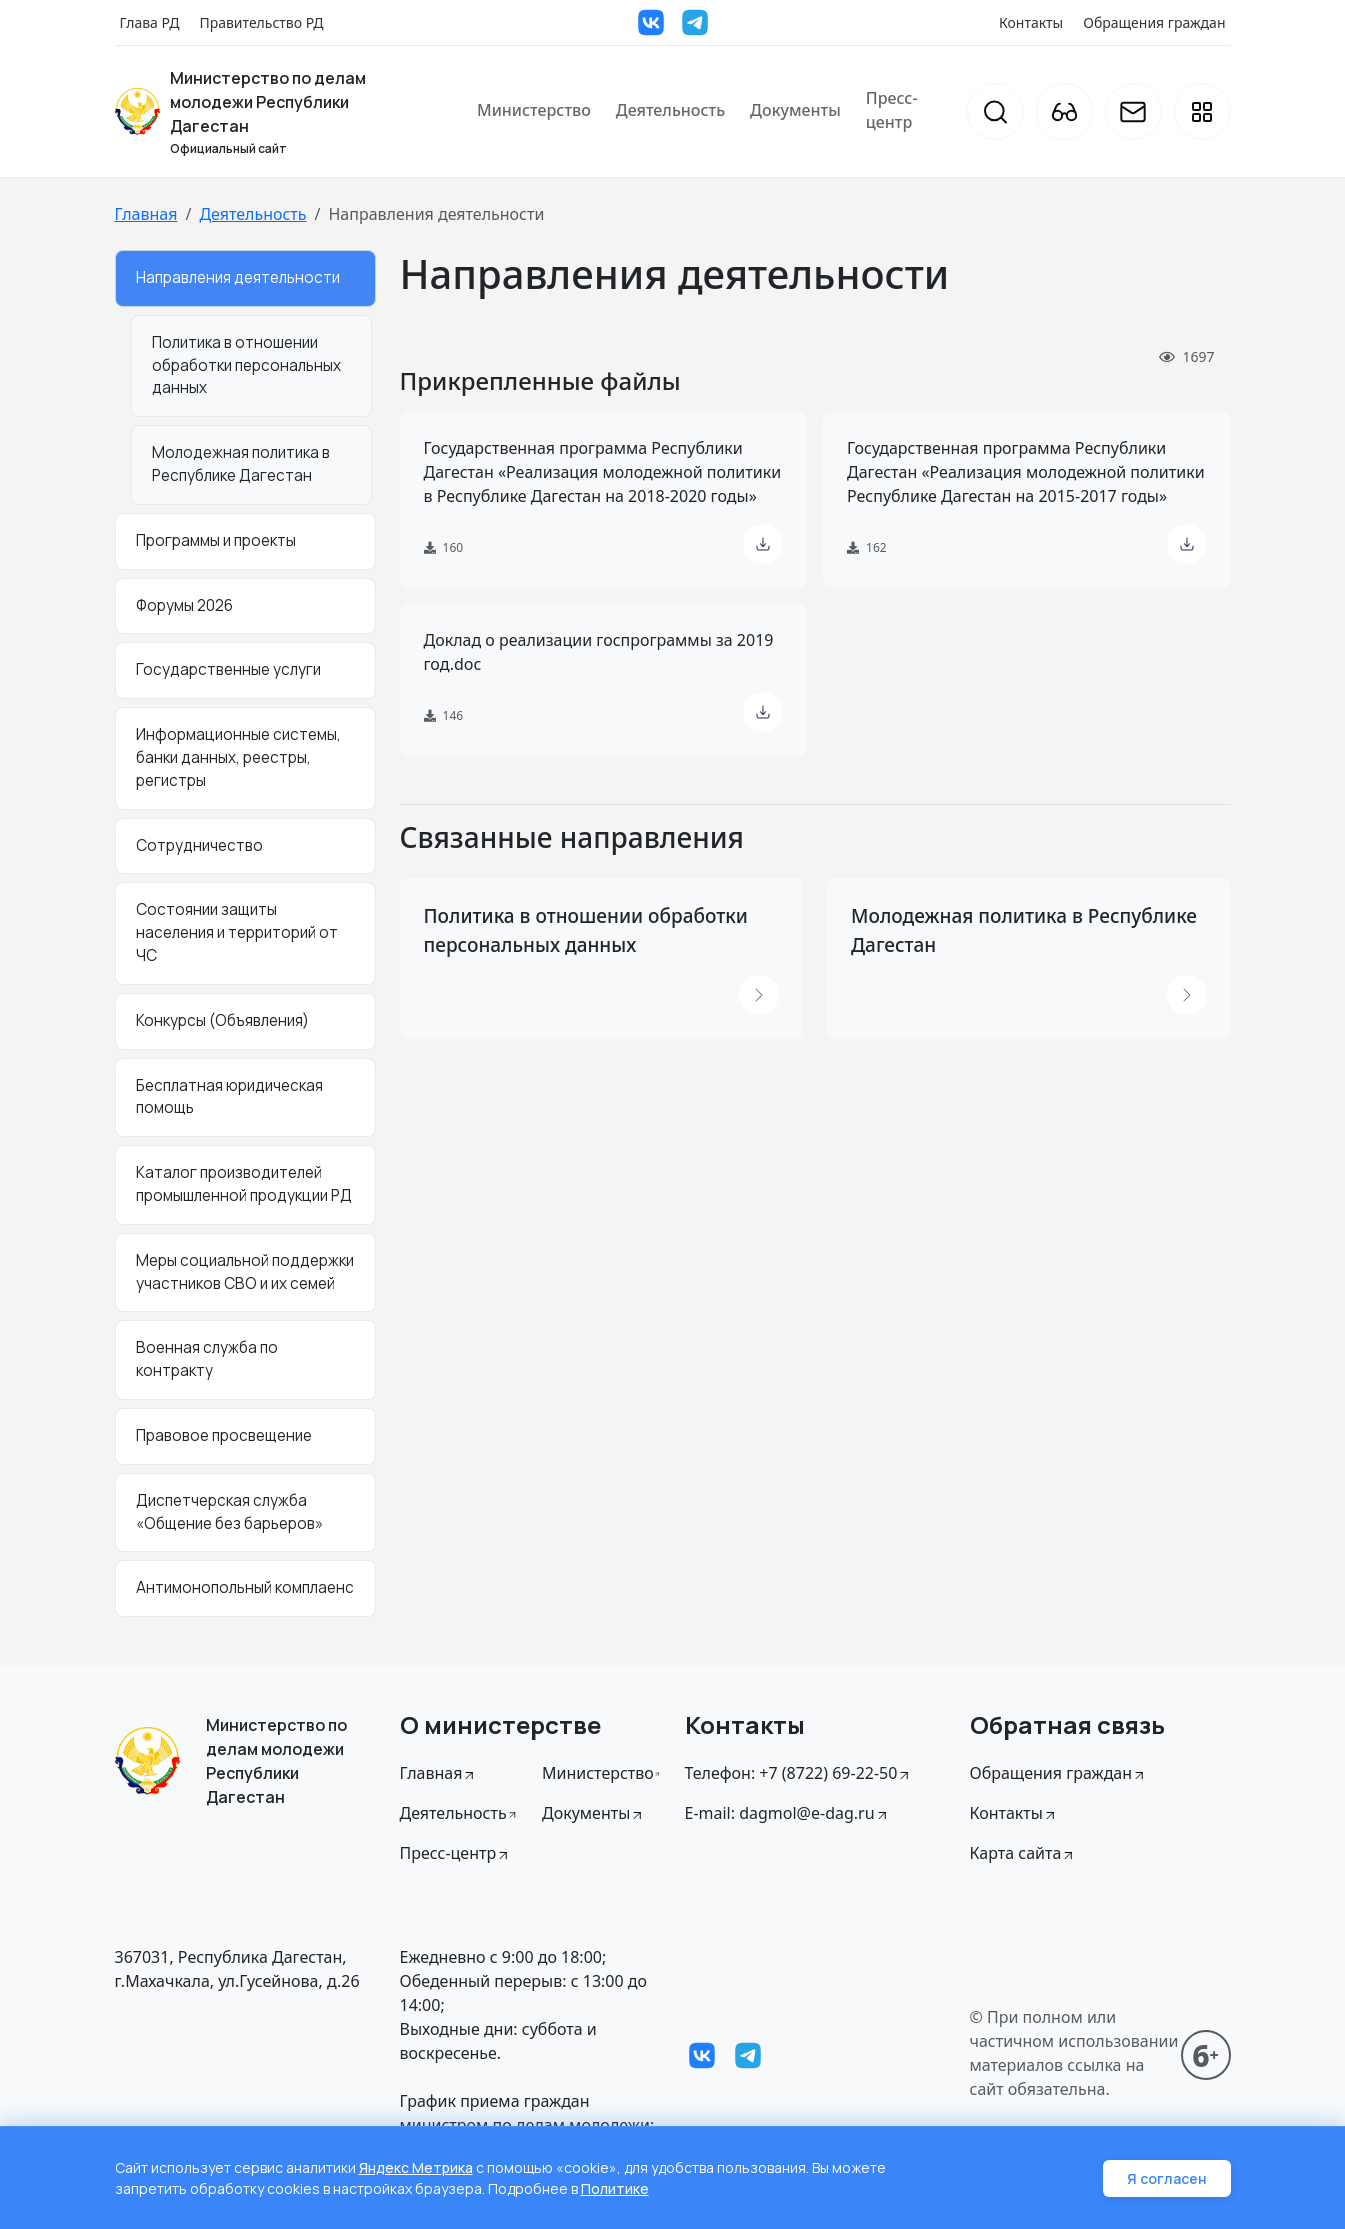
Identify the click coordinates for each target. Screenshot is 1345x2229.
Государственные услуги (228, 669)
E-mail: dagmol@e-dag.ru (787, 1813)
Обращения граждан (1154, 22)
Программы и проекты (216, 540)
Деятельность (670, 110)
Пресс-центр (892, 110)
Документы (795, 110)
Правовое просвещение (224, 1435)
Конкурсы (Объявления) (222, 1020)
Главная (146, 214)
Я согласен (1167, 2178)
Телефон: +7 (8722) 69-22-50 (799, 1773)
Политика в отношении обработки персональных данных (246, 365)
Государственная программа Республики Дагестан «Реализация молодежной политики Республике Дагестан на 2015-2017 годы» (1026, 472)
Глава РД (150, 22)
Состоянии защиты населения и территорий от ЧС (237, 932)
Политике (615, 2188)
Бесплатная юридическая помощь (229, 1097)
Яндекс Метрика (416, 2167)
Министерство (534, 110)
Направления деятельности (238, 277)
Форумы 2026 (184, 605)
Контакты (1031, 22)
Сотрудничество (199, 845)
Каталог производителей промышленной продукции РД (244, 1184)
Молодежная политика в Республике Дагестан (241, 464)
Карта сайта (1023, 1853)
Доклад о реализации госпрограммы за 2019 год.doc (599, 652)
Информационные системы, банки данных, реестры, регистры (238, 757)
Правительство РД (261, 22)
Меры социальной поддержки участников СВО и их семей (245, 1272)
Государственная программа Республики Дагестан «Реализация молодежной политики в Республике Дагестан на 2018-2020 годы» (603, 472)
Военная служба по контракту (207, 1359)
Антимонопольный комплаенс (245, 1587)
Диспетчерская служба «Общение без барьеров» (229, 1512)
